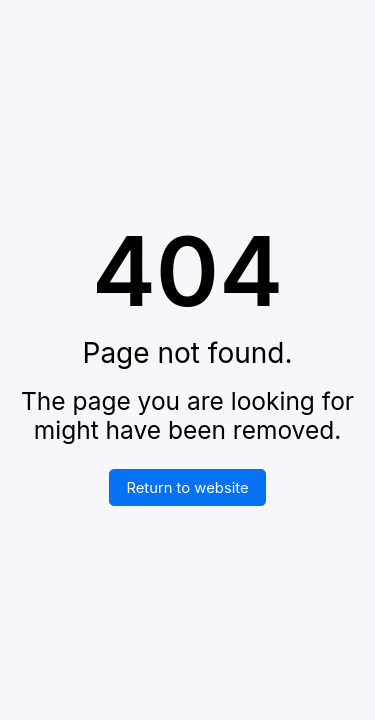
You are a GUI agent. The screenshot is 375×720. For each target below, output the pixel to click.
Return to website (187, 488)
